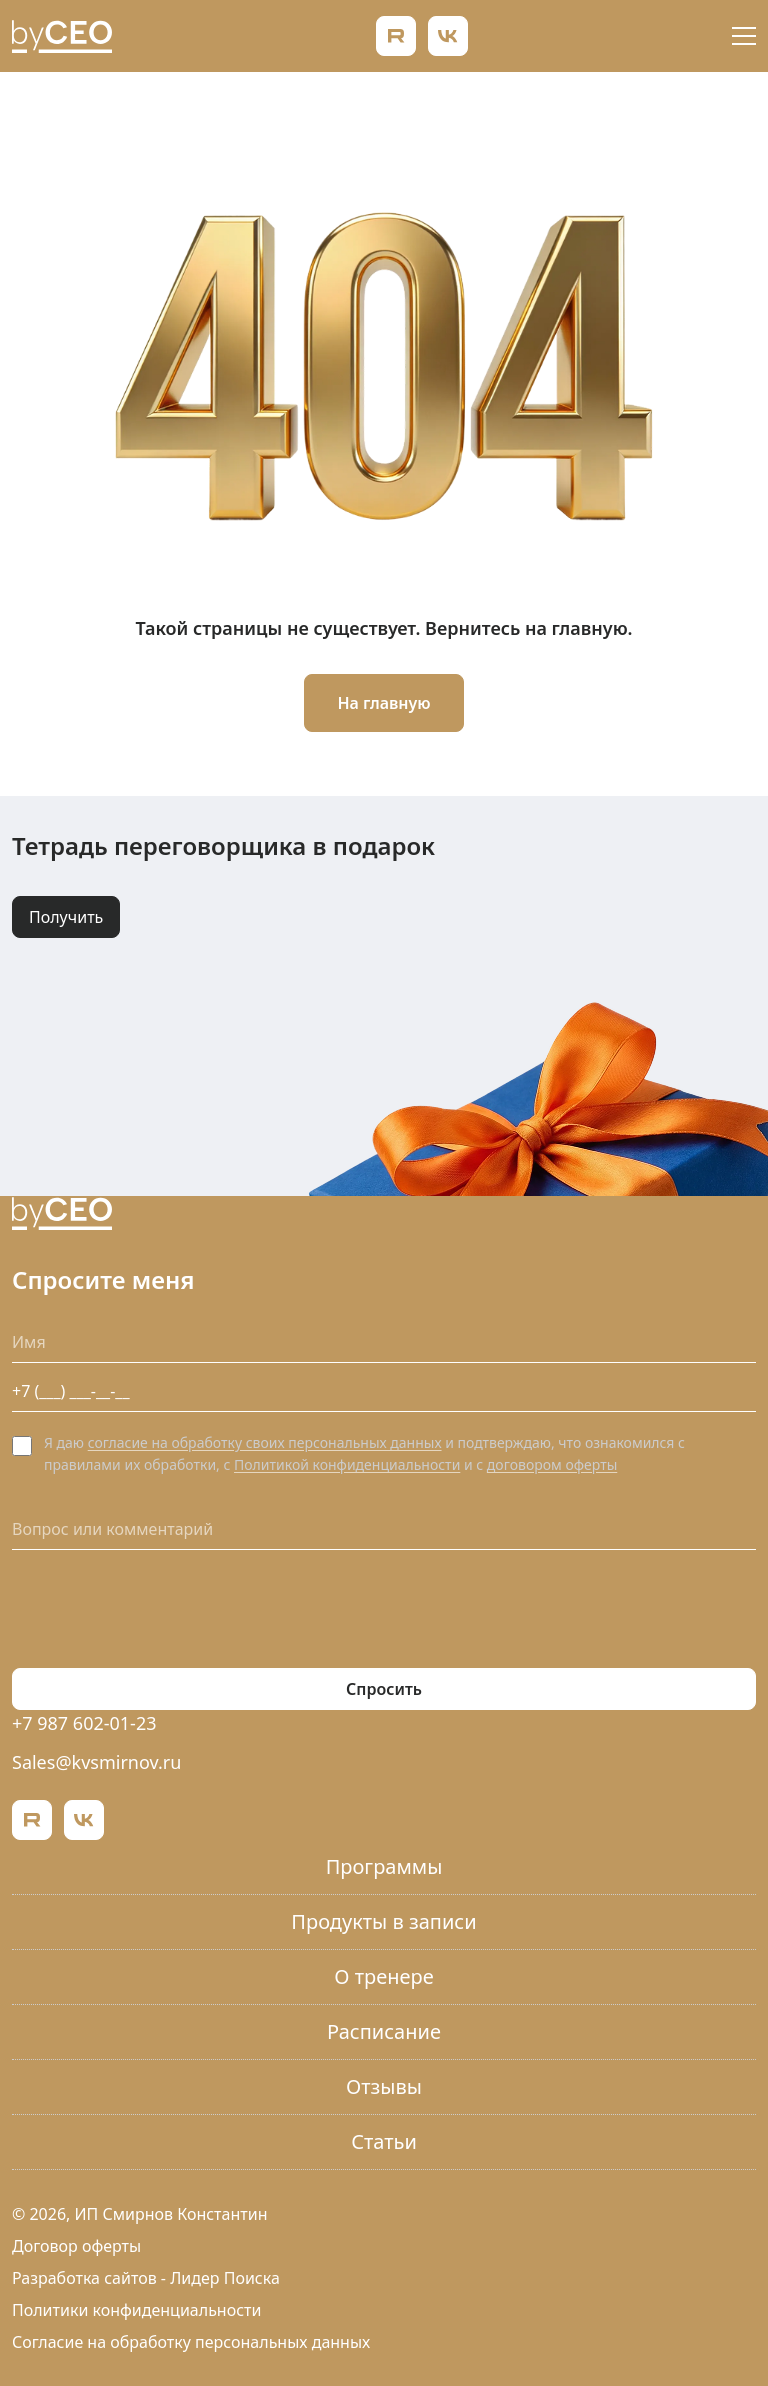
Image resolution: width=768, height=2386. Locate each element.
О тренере (383, 1976)
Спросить (384, 1689)
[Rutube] (396, 36)
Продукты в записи (383, 1921)
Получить (66, 917)
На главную (383, 703)
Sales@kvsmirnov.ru (96, 1762)
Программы (384, 1866)
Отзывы (384, 2086)
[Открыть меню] (744, 36)
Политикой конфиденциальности (347, 1464)
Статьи (384, 2141)
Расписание (384, 2031)
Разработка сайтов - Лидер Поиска (146, 2278)
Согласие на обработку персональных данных (191, 2342)
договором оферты (552, 1464)
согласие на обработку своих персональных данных (265, 1442)
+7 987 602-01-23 (84, 1723)
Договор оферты (76, 2246)
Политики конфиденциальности (136, 2310)
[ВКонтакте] (448, 36)
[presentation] (164, 1609)
